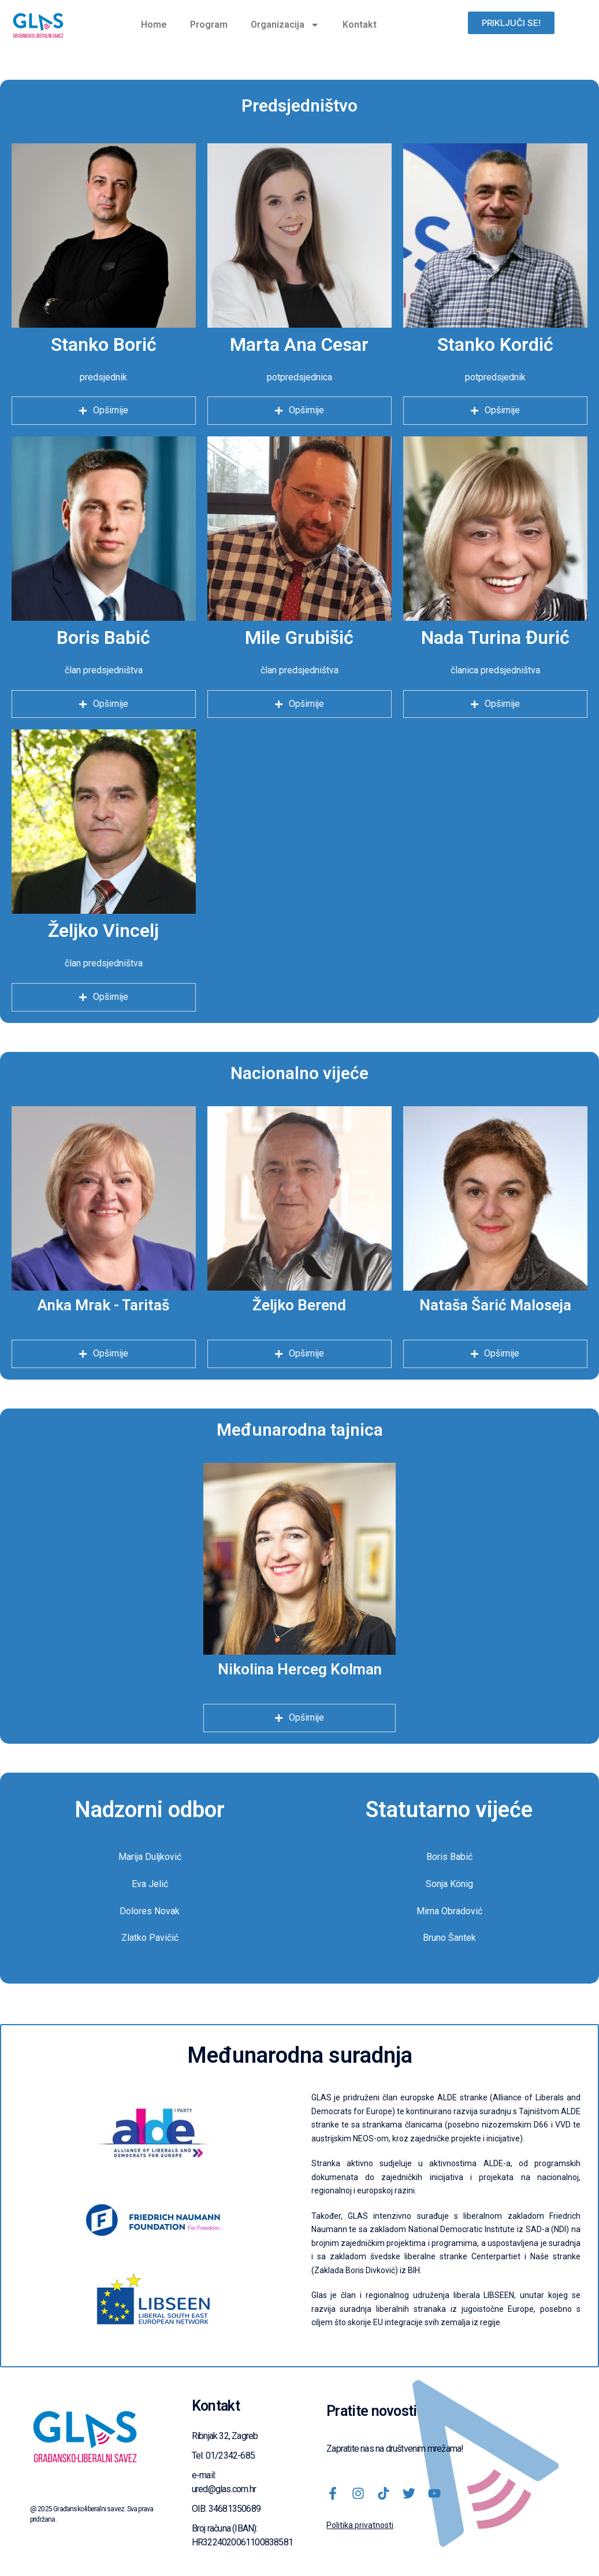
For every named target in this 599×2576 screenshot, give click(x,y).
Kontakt (360, 24)
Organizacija (285, 24)
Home (154, 24)
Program (209, 24)
